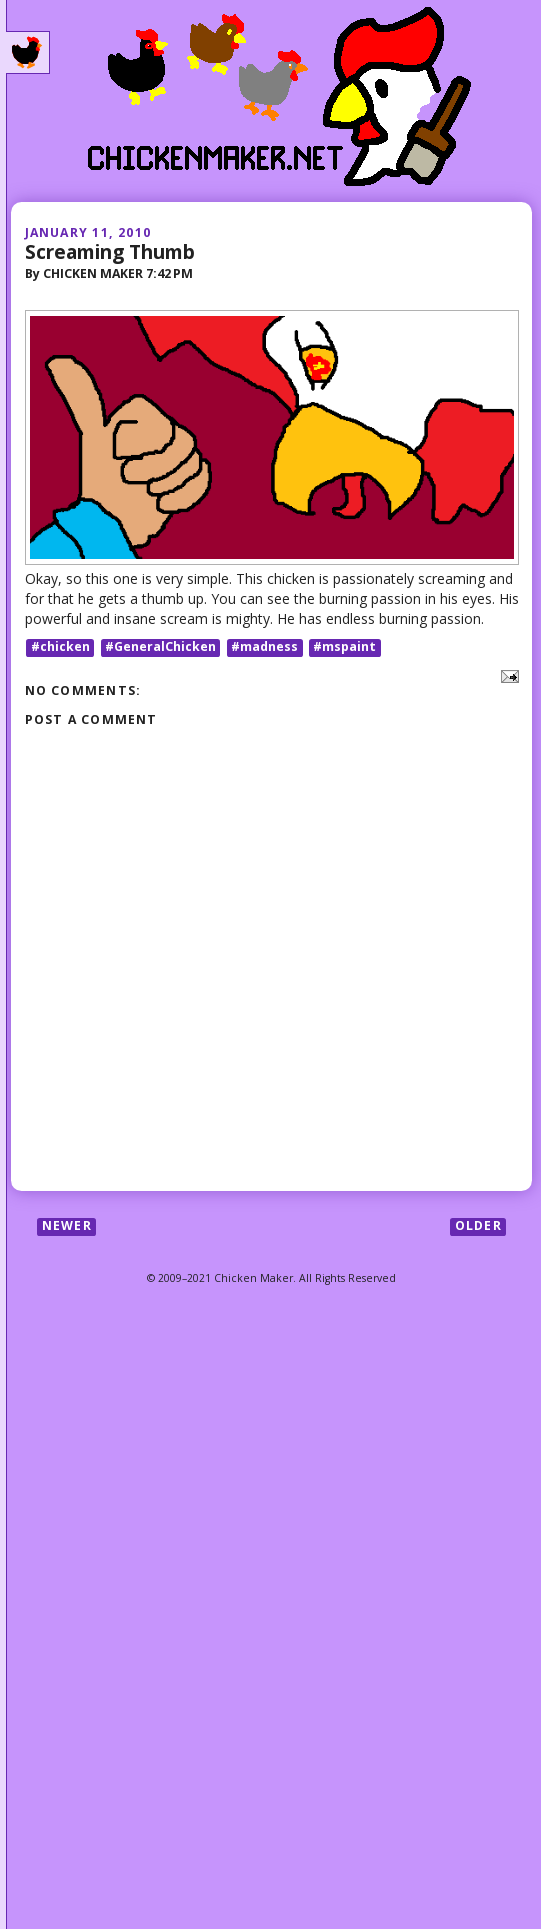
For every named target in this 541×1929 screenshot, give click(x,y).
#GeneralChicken (160, 647)
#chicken (60, 647)
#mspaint (344, 647)
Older (478, 1226)
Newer (67, 1226)
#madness (264, 647)
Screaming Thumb (110, 251)
